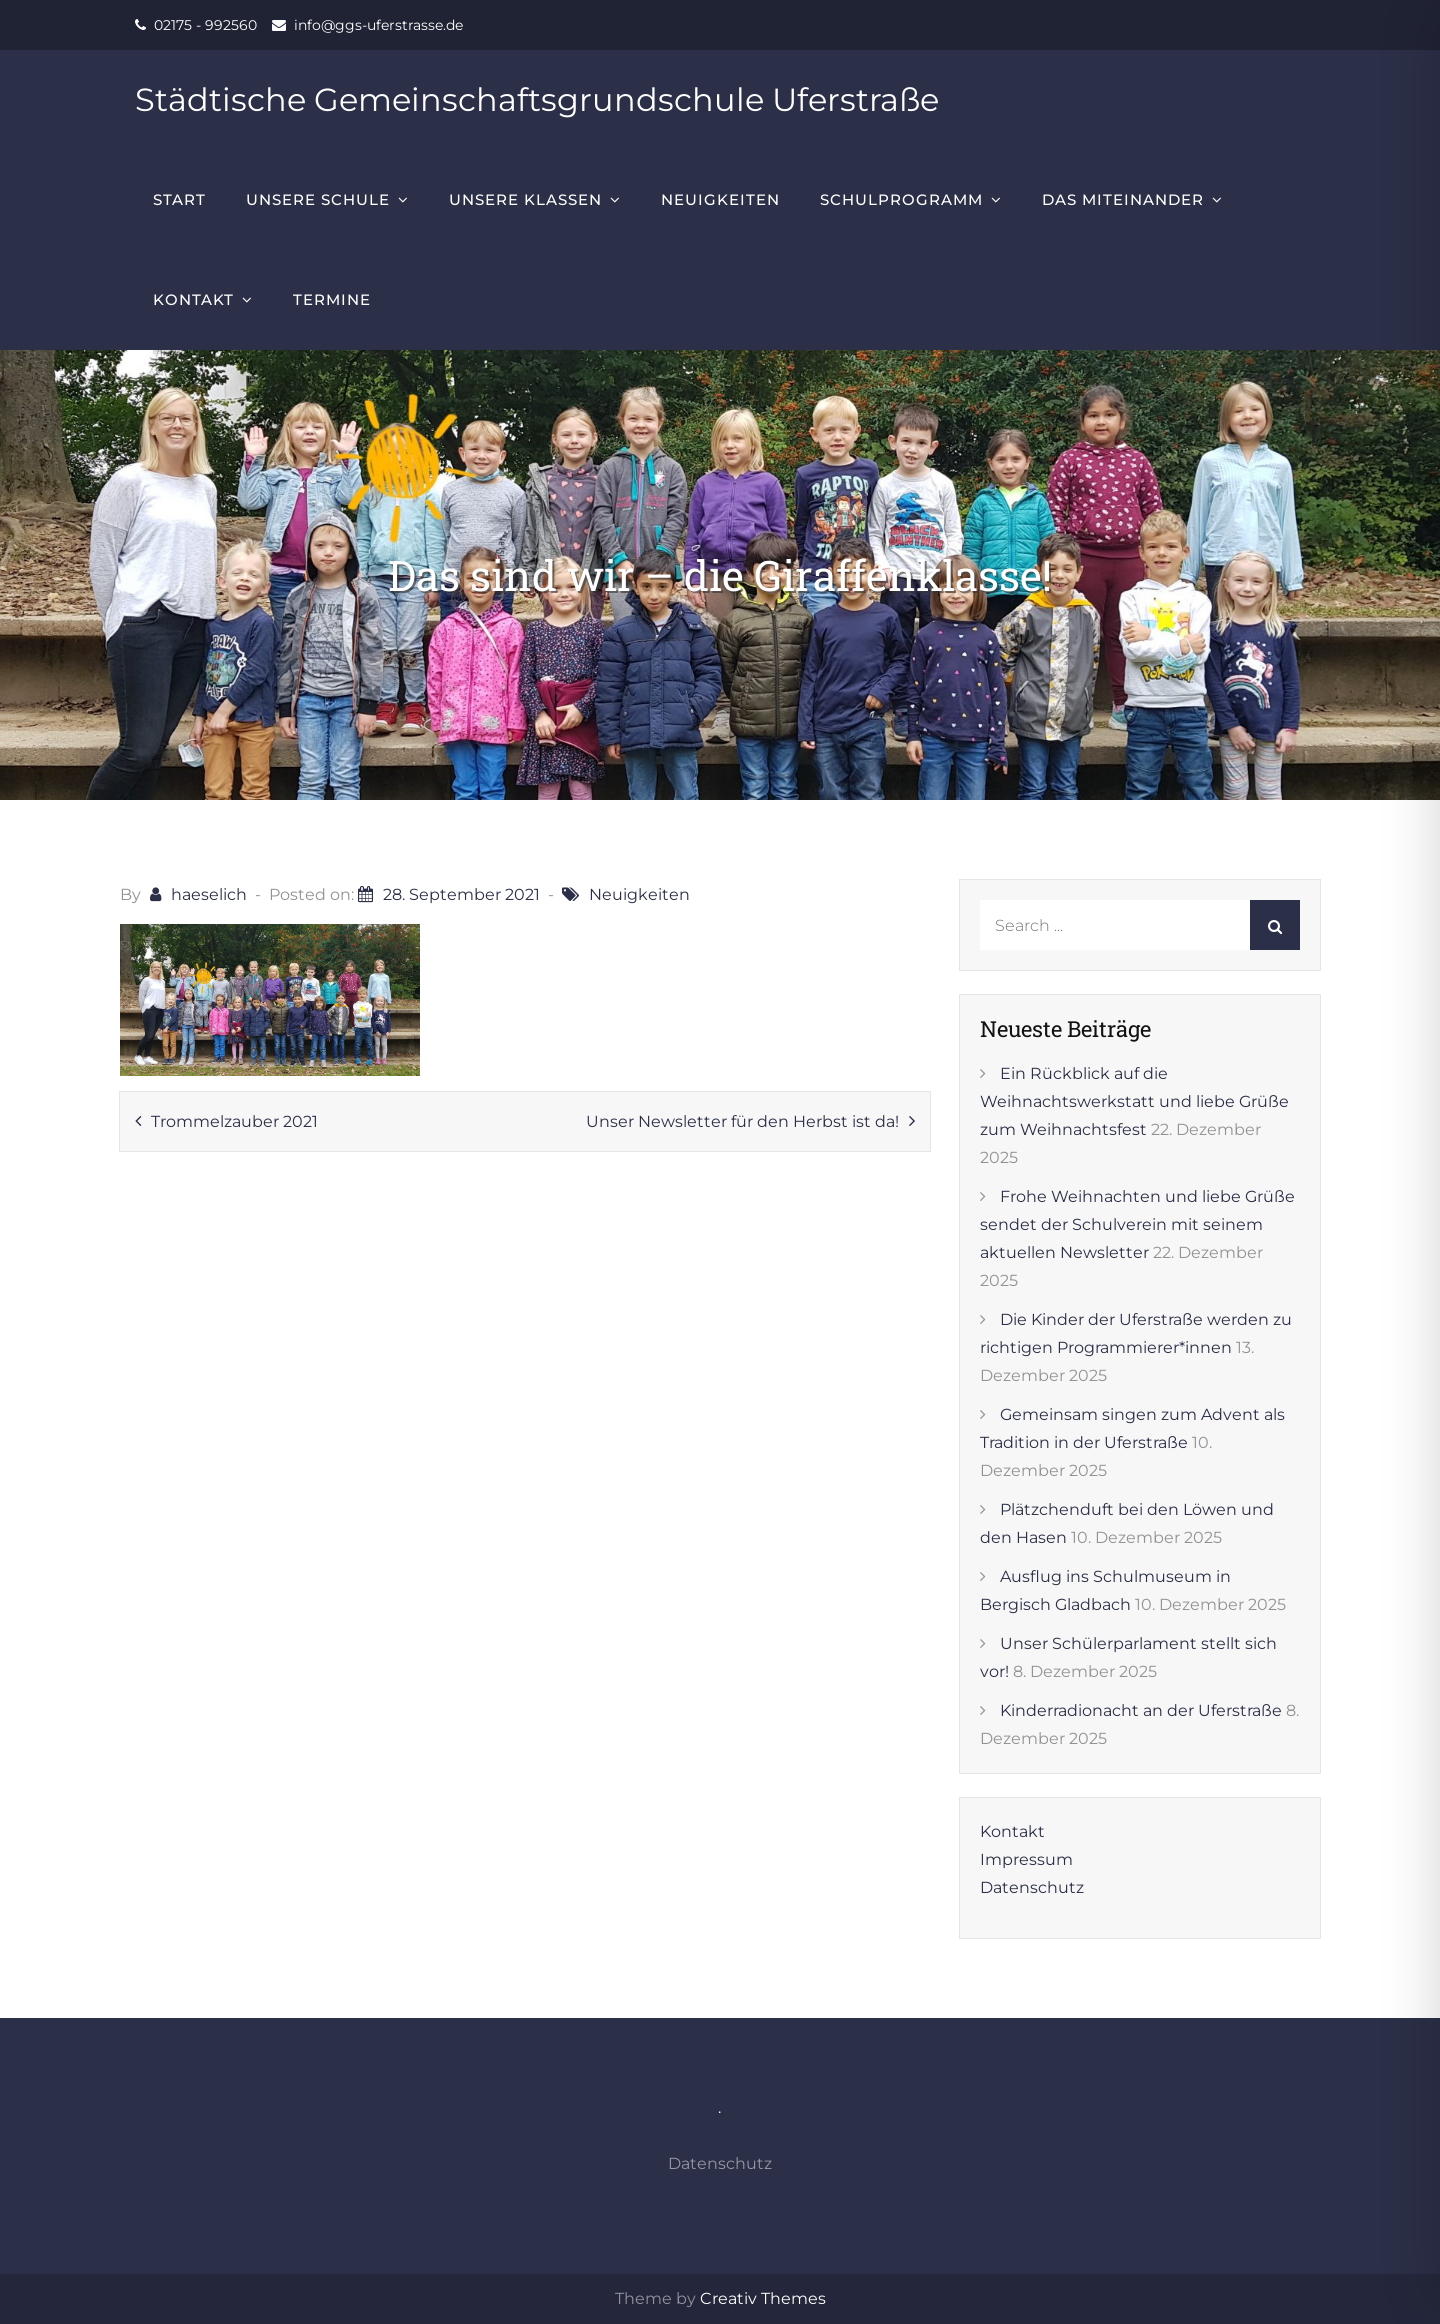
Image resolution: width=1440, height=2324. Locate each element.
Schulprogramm (901, 199)
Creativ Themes (763, 2298)
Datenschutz (1032, 1887)
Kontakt (193, 299)
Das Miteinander (1123, 199)
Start (179, 199)
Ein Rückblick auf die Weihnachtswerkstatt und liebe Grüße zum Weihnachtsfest (1134, 1101)
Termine (332, 299)
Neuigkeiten (720, 199)
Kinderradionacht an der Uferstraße (1141, 1710)
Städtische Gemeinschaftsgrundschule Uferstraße (537, 99)
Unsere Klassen (525, 199)
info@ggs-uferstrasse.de (378, 25)
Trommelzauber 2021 (234, 1121)
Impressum (1026, 1859)
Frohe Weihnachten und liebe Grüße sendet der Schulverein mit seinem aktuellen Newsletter (1137, 1224)
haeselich (209, 894)
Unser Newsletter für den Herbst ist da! (742, 1121)
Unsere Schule (318, 199)
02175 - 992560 (205, 25)
